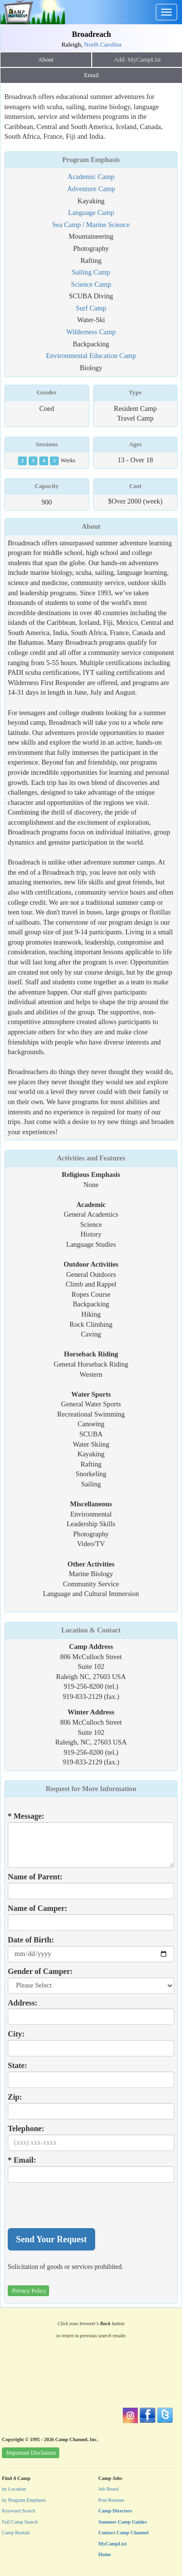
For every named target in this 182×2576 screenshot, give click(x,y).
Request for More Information (91, 1789)
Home (105, 2554)
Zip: (15, 2097)
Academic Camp (90, 176)
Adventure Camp (91, 189)
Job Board (109, 2489)
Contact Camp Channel (124, 2532)
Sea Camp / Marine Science (91, 224)
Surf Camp (91, 308)
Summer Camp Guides (123, 2522)
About (45, 59)
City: (16, 2034)
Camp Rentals (16, 2532)
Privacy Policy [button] (29, 2290)
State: (17, 2065)
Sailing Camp (91, 272)
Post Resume (111, 2500)
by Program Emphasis (24, 2500)
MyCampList (113, 2543)
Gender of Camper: (40, 1971)
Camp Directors (115, 2510)
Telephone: (26, 2128)
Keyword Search (18, 2510)
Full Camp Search (20, 2522)
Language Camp (91, 212)
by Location (14, 2489)
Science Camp (91, 284)
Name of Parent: (35, 1877)
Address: (22, 2003)
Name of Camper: (37, 1908)
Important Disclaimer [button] (31, 2452)
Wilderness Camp (91, 332)
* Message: (26, 1816)
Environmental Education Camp (91, 355)
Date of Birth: (31, 1940)
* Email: (22, 2160)
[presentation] (81, 2205)
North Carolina (102, 44)
